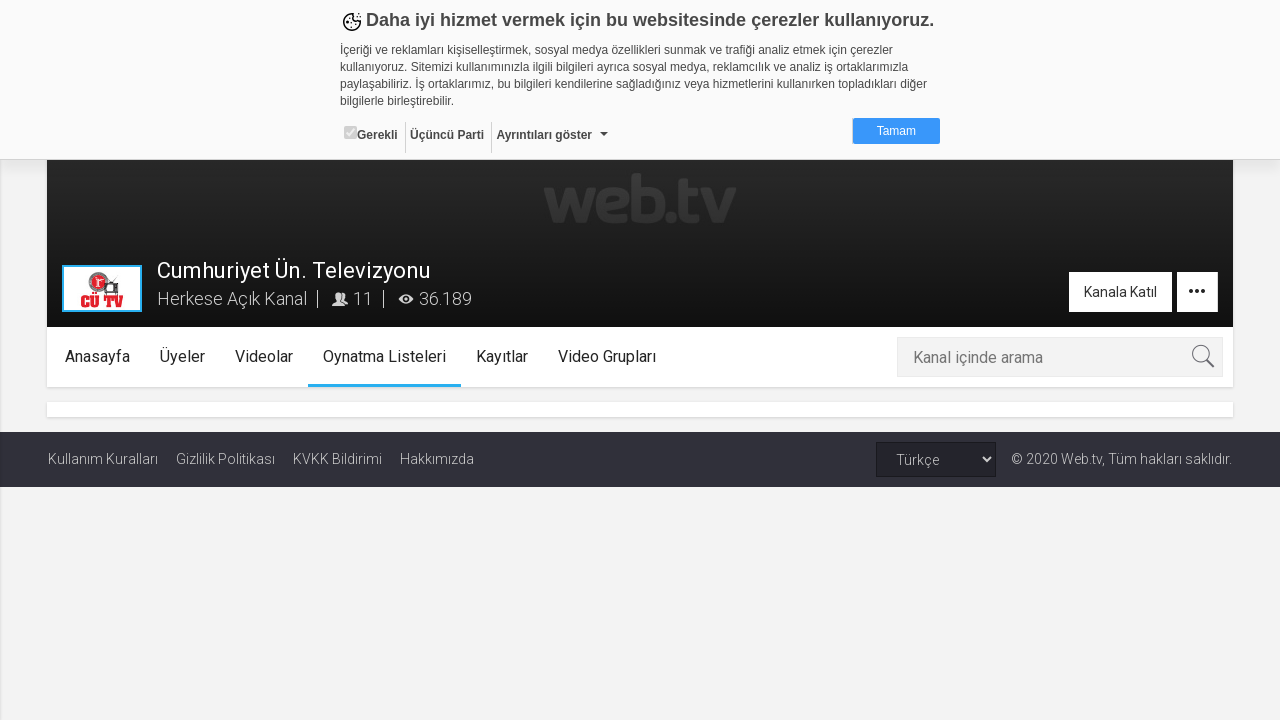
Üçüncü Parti (447, 135)
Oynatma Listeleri (384, 356)
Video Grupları (607, 356)
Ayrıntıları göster (544, 135)
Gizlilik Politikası (225, 459)
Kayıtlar (502, 356)
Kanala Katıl (1119, 292)
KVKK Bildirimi (337, 459)
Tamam (896, 131)
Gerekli (371, 134)
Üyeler (182, 356)
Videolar (264, 356)
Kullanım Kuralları (103, 459)
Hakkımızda (437, 459)
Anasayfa (97, 356)
